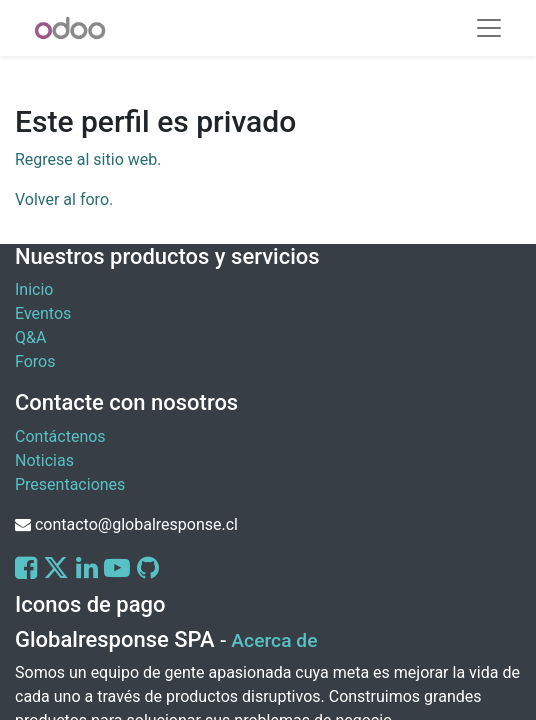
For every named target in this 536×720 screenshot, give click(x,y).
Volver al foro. (64, 199)
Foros (35, 361)
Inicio (34, 289)
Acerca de (274, 640)
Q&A (30, 337)
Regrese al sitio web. (88, 159)
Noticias (44, 460)
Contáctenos (60, 436)
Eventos (43, 313)
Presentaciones (70, 484)
